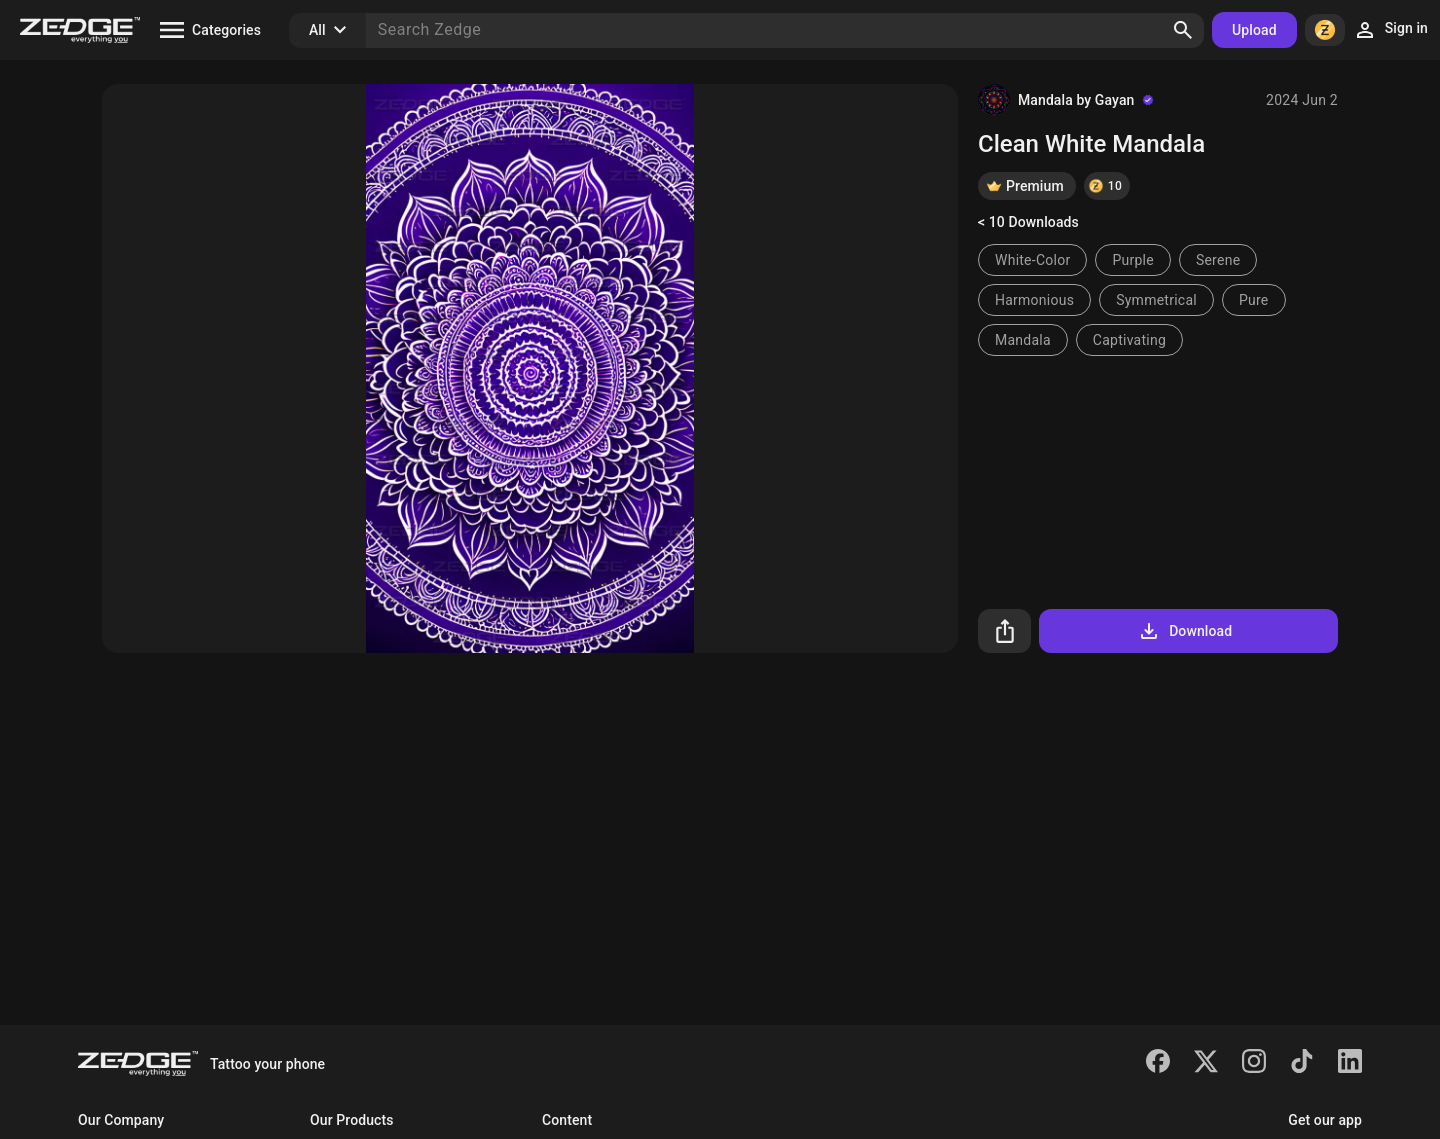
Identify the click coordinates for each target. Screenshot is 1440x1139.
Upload (1254, 30)
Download (1184, 631)
